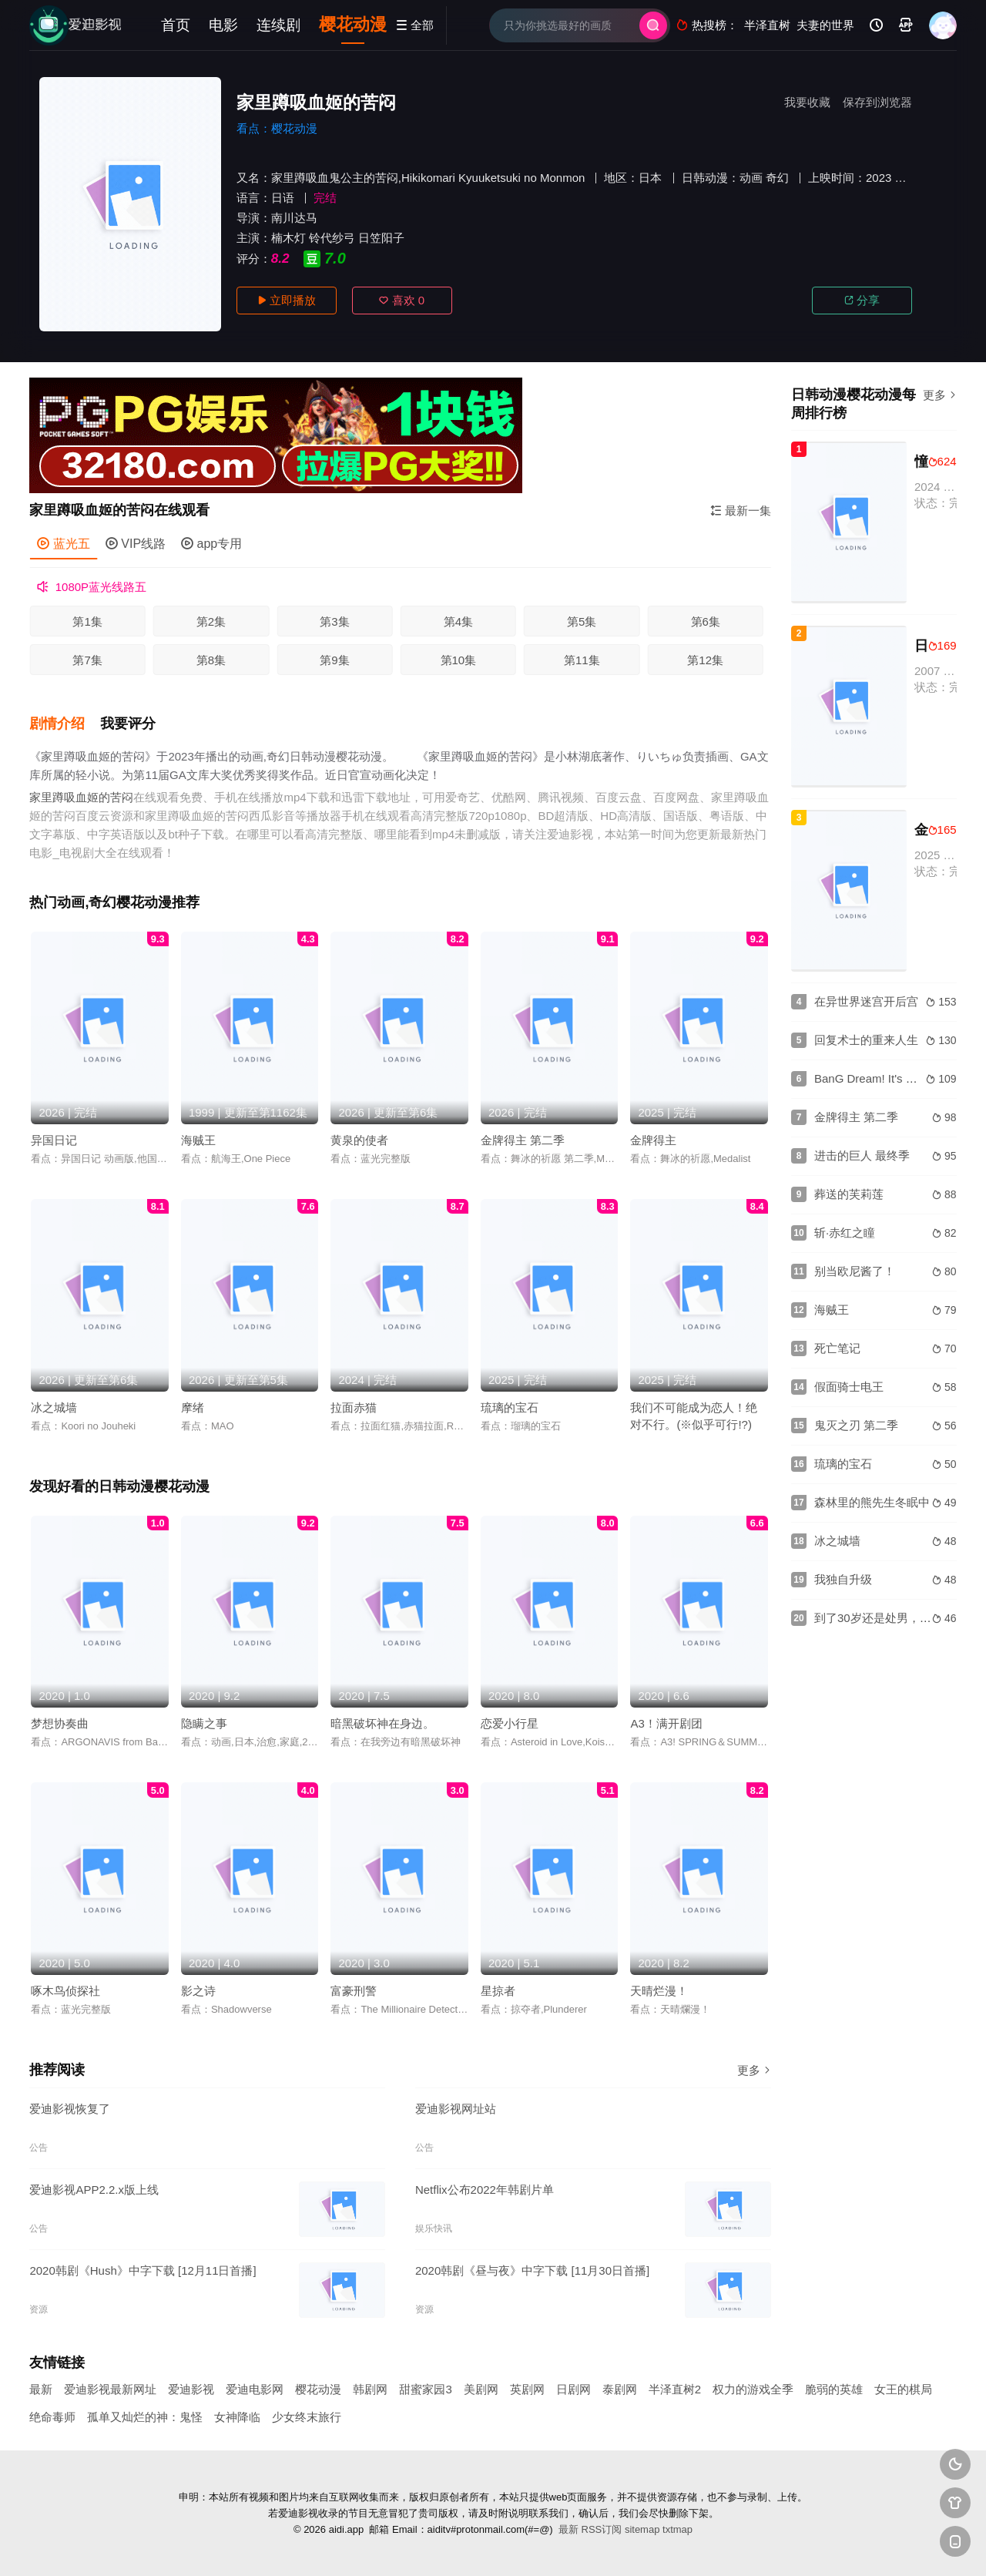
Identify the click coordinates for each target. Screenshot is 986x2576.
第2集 (211, 621)
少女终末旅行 (306, 2416)
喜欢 (401, 300)
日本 (650, 177)
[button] (64, 724)
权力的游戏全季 (753, 2389)
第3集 (334, 621)
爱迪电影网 (254, 2389)
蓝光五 (63, 543)
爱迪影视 (191, 2389)
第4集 (458, 621)
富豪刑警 (353, 1990)
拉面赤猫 (353, 1407)
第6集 (705, 621)
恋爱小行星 (509, 1723)
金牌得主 (653, 1140)
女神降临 (237, 2416)
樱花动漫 (353, 24)
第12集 (705, 660)
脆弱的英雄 (834, 2389)
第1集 (87, 621)
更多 (754, 2070)
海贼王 (198, 1140)
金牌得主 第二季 (523, 1140)
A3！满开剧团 (666, 1723)
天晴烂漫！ (659, 1990)
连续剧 (278, 25)
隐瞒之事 (204, 1723)
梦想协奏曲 (60, 1723)
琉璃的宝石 (509, 1407)
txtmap (677, 2529)
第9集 (334, 660)
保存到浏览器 (877, 102)
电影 (223, 25)
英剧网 (527, 2389)
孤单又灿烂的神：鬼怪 (145, 2416)
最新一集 (740, 510)
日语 (282, 197)
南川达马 (294, 217)
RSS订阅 (602, 2529)
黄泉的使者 (359, 1140)
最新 (40, 2389)
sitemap (642, 2529)
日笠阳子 (381, 237)
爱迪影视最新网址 (110, 2389)
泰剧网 (619, 2389)
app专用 (211, 543)
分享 (862, 300)
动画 (751, 177)
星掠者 (498, 1990)
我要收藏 (807, 102)
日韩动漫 (705, 177)
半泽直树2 (675, 2389)
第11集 (582, 660)
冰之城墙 (54, 1407)
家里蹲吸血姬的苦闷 (81, 797)
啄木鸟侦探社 (65, 1990)
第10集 (459, 660)
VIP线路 (136, 543)
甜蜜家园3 (425, 2389)
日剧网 (573, 2389)
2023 (878, 177)
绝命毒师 (52, 2416)
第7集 (87, 660)
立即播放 (286, 300)
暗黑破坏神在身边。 (382, 1723)
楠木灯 (288, 237)
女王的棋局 (903, 2389)
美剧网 (481, 2389)
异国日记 (54, 1140)
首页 (175, 25)
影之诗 (198, 1990)
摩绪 (192, 1407)
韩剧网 (370, 2389)
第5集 (581, 621)
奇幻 (777, 177)
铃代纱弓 (332, 237)
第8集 (211, 660)
